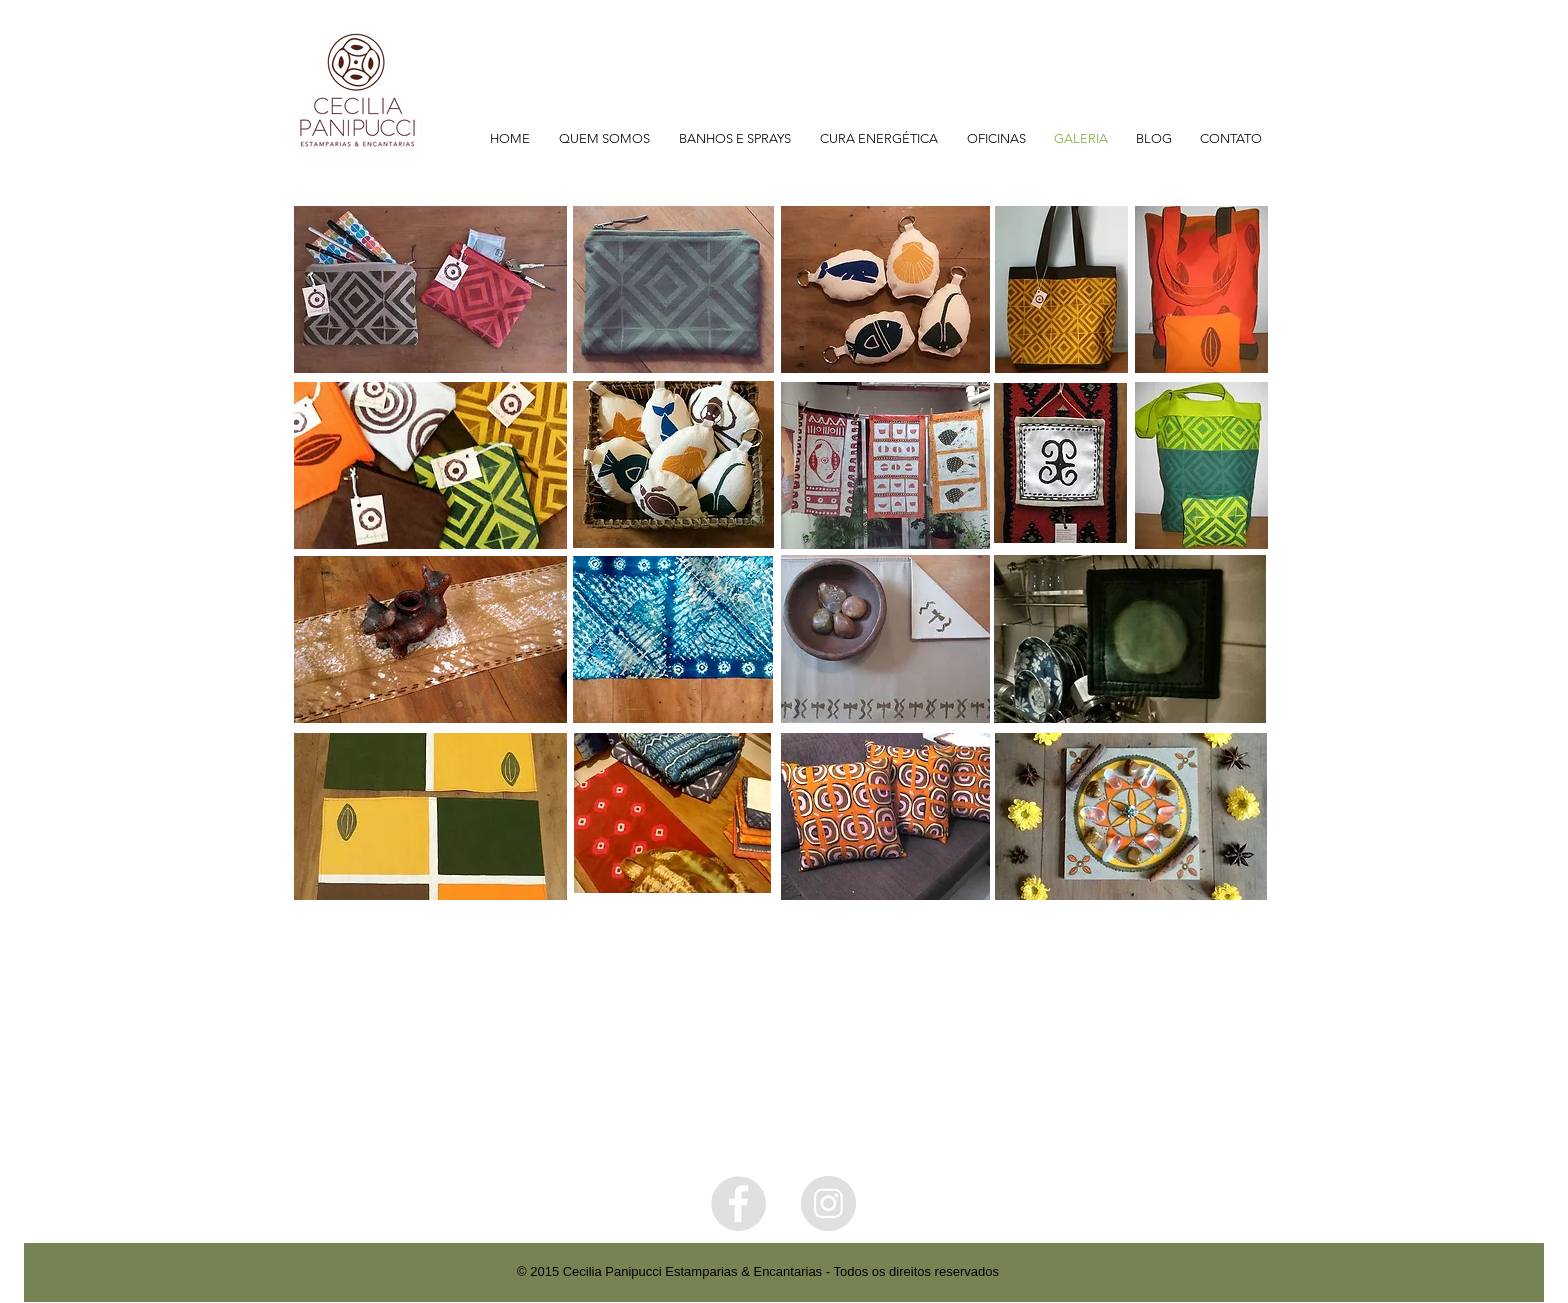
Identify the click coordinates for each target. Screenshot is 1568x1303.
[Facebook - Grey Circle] (738, 1203)
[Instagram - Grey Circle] (828, 1203)
